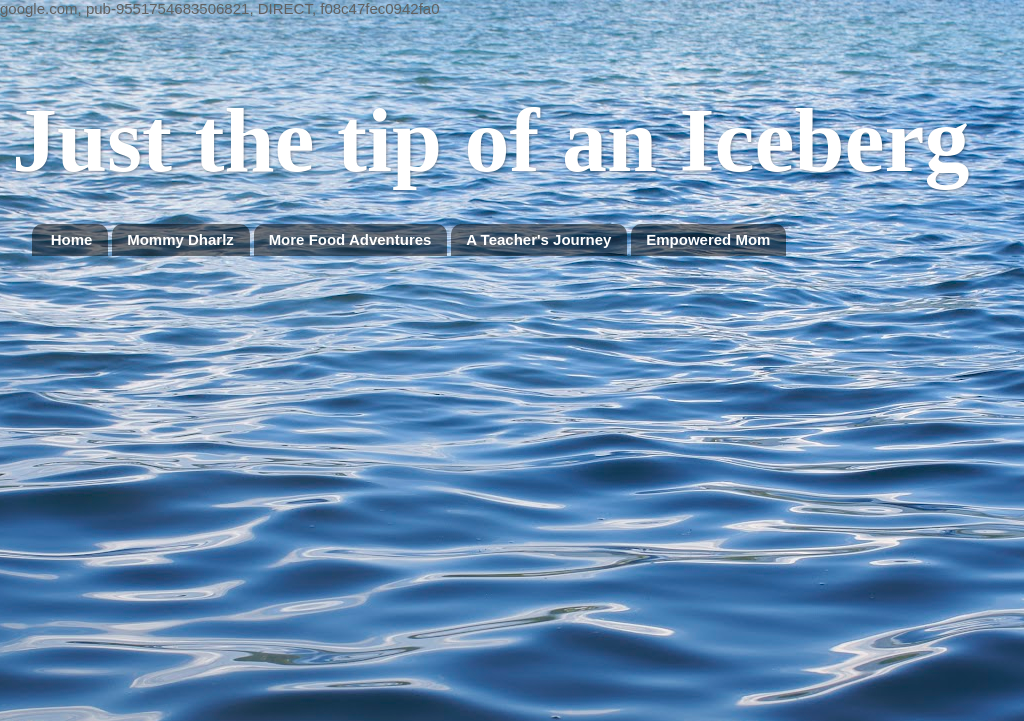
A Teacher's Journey (538, 239)
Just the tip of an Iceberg (490, 140)
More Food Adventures (350, 239)
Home (72, 239)
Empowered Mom (708, 239)
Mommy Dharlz (180, 239)
